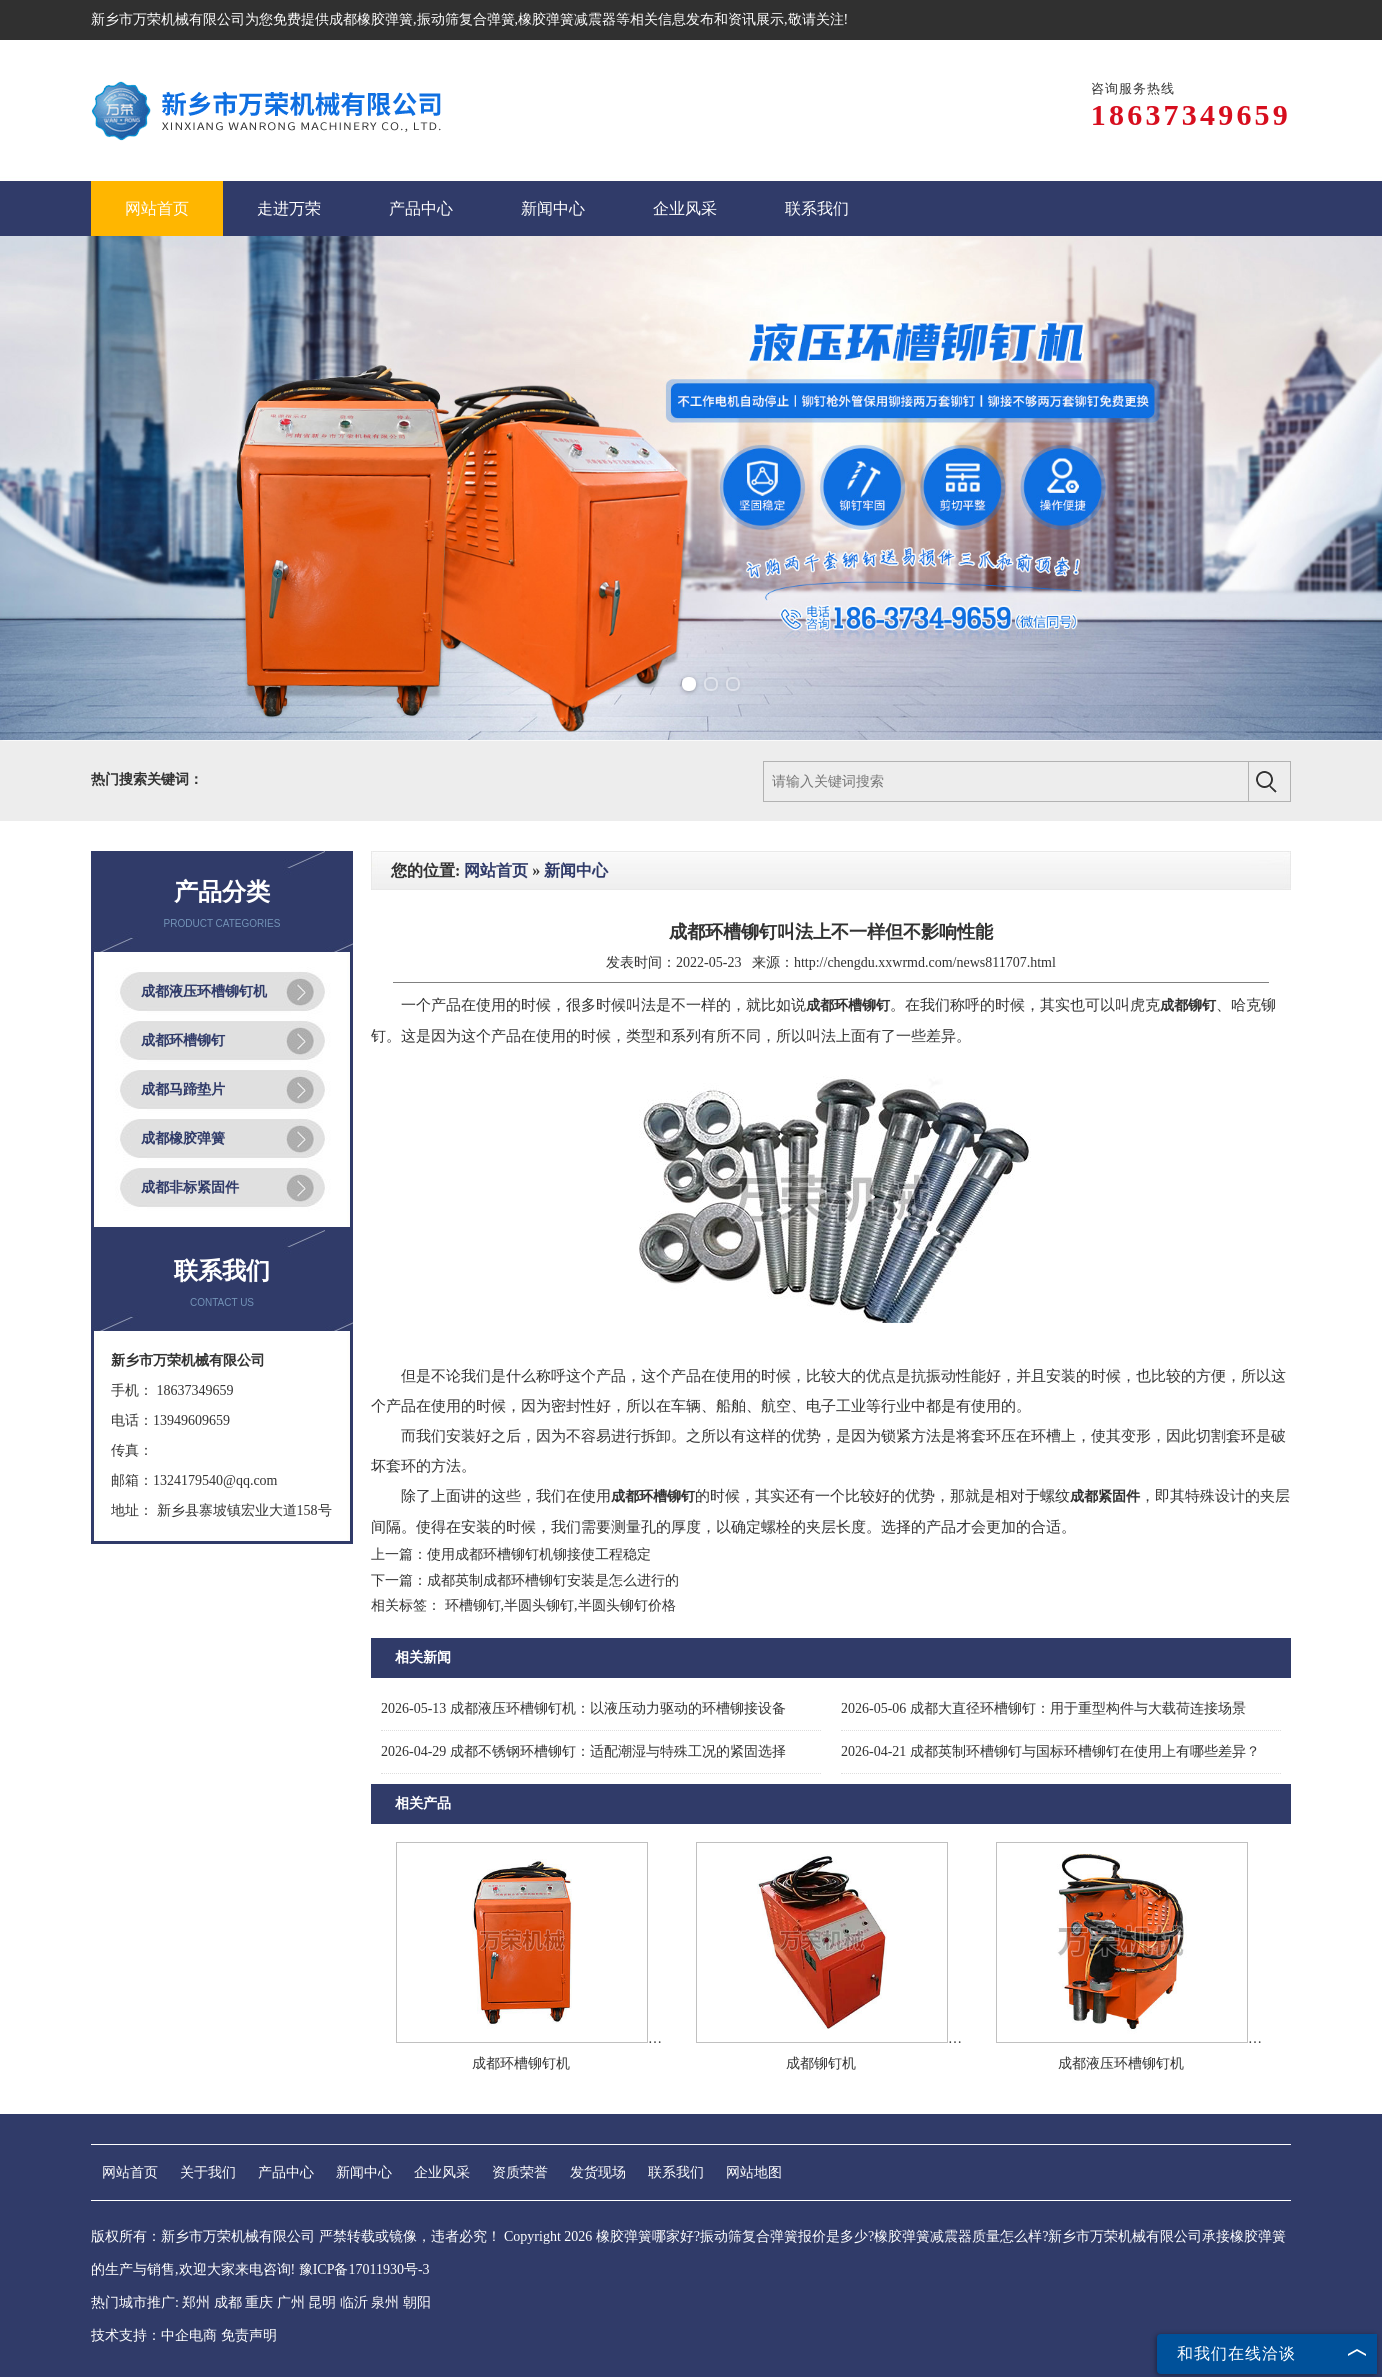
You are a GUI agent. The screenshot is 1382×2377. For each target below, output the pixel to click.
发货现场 (598, 2172)
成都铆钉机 (821, 2063)
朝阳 (417, 2302)
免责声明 (249, 2335)
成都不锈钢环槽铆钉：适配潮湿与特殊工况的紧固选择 (583, 1751)
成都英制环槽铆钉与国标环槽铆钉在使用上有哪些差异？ (1050, 1751)
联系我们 (676, 2172)
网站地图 (754, 2172)
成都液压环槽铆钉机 (204, 991)
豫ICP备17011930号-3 (364, 2269)
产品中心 (286, 2172)
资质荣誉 (520, 2172)
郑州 (196, 2302)
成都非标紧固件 (190, 1187)
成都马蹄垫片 (183, 1089)
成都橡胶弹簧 (371, 19)
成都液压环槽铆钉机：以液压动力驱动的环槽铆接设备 (583, 1708)
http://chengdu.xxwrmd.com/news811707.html (925, 962)
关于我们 (208, 2172)
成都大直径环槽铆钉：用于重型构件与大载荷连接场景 (1043, 1708)
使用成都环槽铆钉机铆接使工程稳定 (539, 1554)
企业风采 (442, 2172)
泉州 (385, 2302)
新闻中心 (576, 870)
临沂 (354, 2302)
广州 (291, 2302)
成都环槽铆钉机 (521, 2063)
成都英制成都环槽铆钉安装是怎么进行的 (553, 1580)
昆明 (322, 2302)
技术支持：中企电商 (154, 2335)
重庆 (259, 2302)
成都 (228, 2302)
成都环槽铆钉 (183, 1040)
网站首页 (496, 870)
